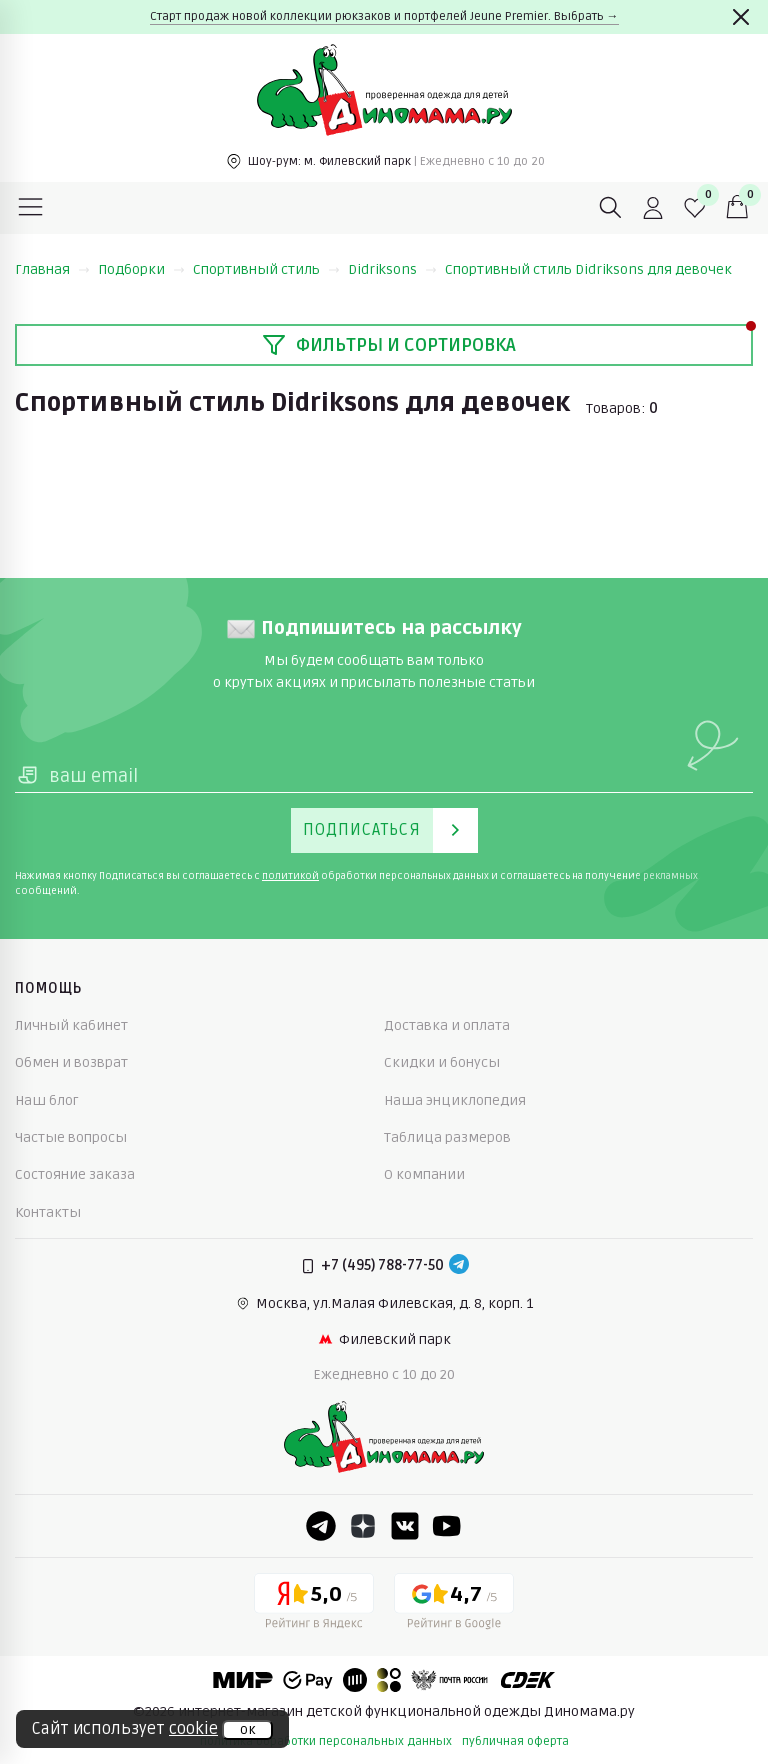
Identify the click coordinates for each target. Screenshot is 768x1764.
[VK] (405, 1526)
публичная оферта (515, 1741)
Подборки (141, 269)
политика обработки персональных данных (326, 1741)
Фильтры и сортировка (389, 345)
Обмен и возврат (71, 1062)
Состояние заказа (75, 1174)
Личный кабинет (71, 1025)
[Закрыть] (741, 17)
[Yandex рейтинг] (314, 1605)
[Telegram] (459, 1266)
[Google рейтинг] (454, 1605)
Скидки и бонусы (442, 1062)
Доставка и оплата (447, 1025)
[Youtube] (447, 1526)
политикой (290, 876)
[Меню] (31, 208)
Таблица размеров (447, 1137)
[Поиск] (611, 208)
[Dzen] (363, 1526)
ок (247, 1730)
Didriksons (392, 269)
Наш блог (47, 1100)
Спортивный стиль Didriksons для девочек (588, 269)
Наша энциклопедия (455, 1100)
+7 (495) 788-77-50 (382, 1265)
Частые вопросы (71, 1137)
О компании (424, 1174)
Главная (52, 269)
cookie (193, 1729)
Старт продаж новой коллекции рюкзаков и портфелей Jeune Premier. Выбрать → (384, 16)
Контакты (48, 1212)
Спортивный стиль (266, 269)
